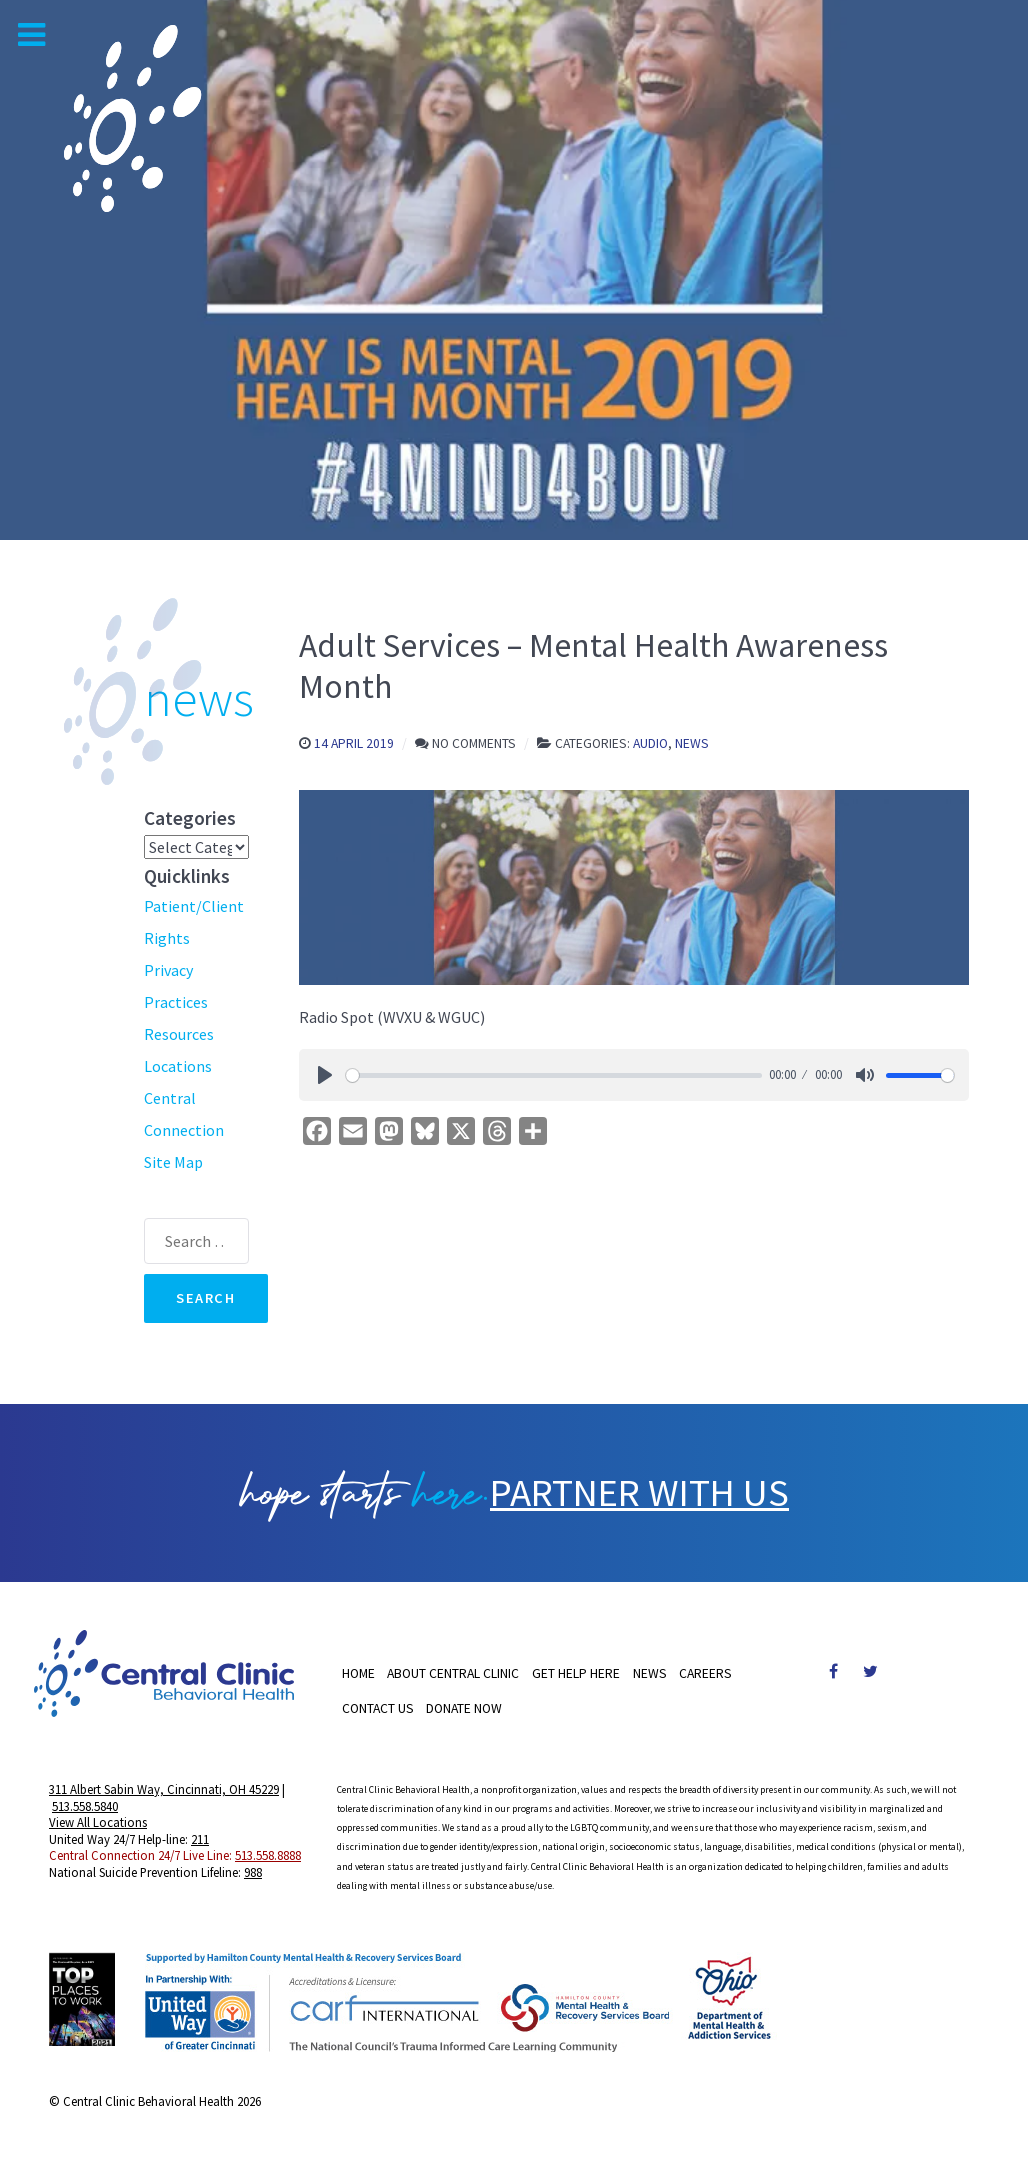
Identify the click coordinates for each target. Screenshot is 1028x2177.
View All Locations (98, 1824)
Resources (179, 1034)
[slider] (554, 1075)
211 (200, 1841)
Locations (178, 1066)
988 (253, 1874)
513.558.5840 (85, 1808)
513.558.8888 (268, 1858)
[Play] (325, 1075)
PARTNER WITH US (640, 1494)
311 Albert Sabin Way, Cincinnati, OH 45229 (164, 1791)
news (199, 698)
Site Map (173, 1162)
